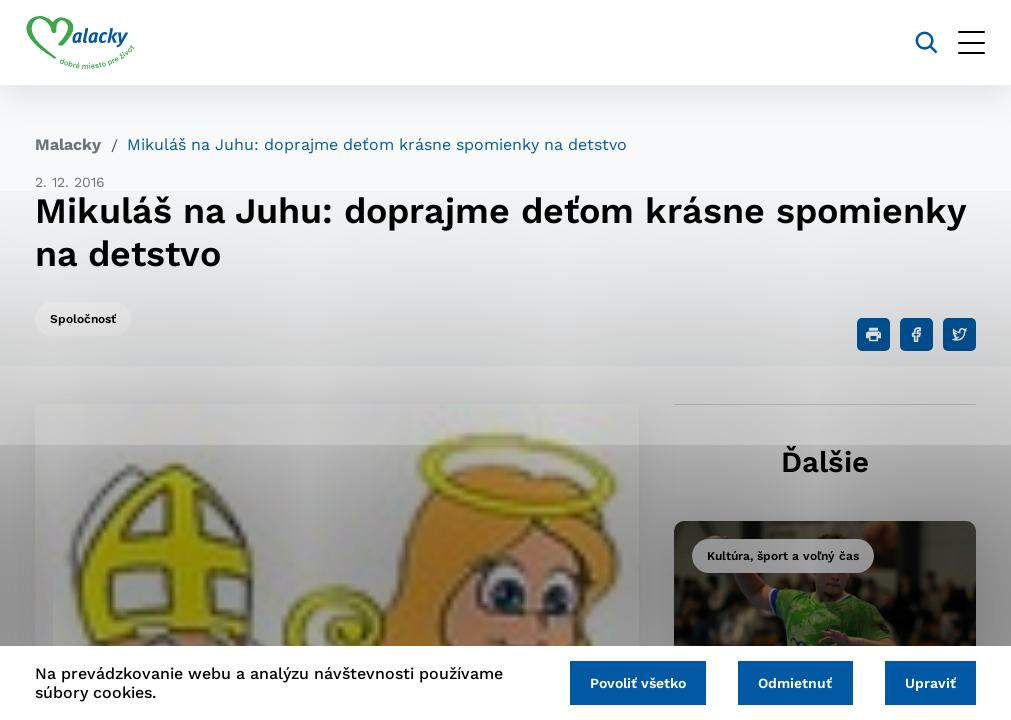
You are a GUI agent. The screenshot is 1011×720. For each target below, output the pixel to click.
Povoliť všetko (629, 682)
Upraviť (928, 682)
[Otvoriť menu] (962, 42)
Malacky (68, 144)
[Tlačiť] (873, 334)
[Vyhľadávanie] (917, 42)
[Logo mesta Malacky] (89, 43)
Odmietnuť (790, 682)
